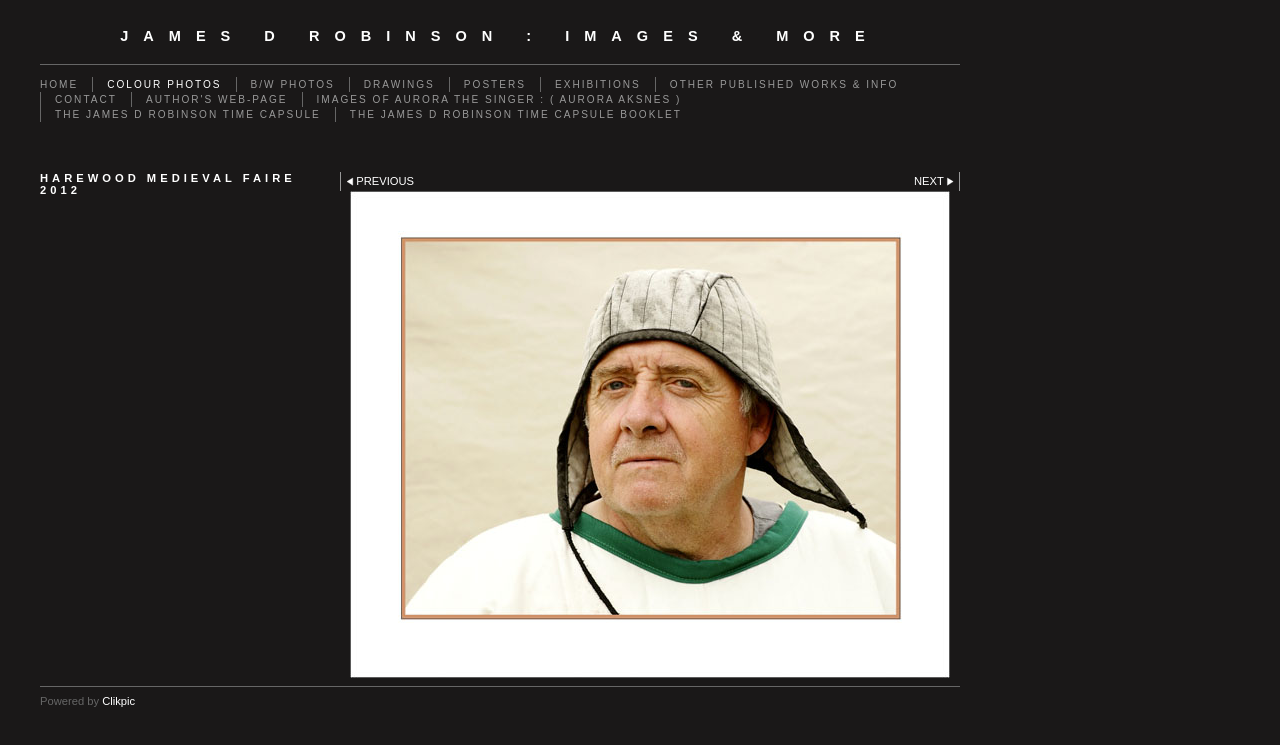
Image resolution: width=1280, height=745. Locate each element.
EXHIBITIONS (598, 84)
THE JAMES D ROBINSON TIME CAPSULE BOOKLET (516, 114)
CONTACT (86, 99)
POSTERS (495, 84)
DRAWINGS (399, 84)
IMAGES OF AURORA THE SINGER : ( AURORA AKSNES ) (499, 99)
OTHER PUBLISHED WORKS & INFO (784, 84)
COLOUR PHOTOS (164, 84)
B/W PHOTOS (293, 84)
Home (59, 84)
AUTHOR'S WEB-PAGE (217, 99)
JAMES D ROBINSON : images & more (500, 36)
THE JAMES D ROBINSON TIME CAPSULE (188, 114)
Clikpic (118, 701)
